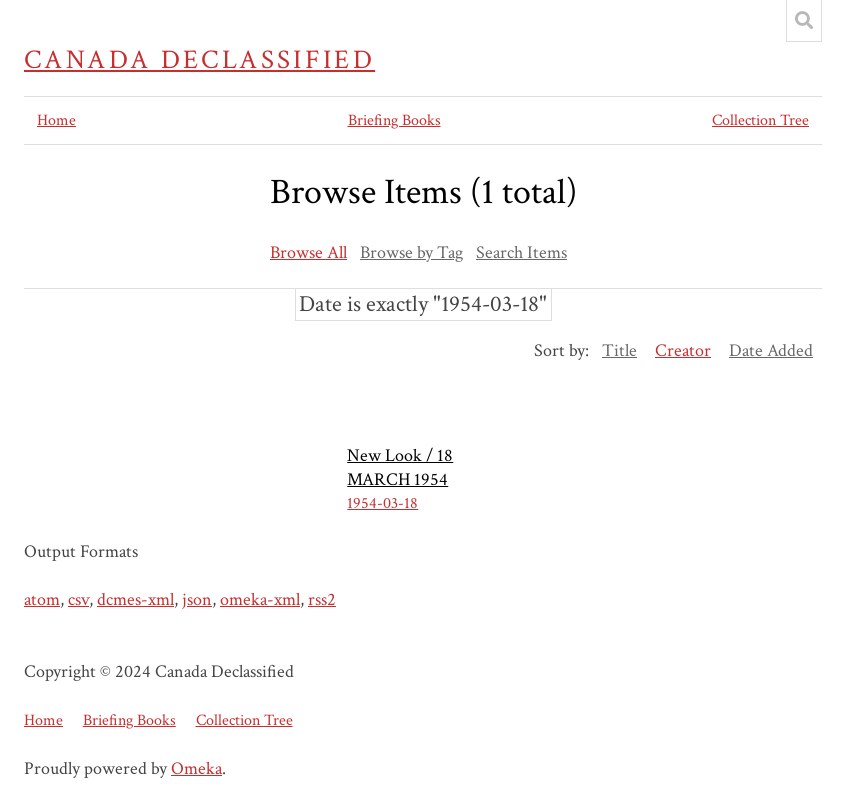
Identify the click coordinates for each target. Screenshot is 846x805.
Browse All (308, 252)
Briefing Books (394, 120)
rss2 (322, 599)
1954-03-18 (382, 503)
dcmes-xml (135, 599)
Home (56, 120)
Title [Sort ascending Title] (619, 350)
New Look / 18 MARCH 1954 (400, 467)
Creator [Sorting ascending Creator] (683, 350)
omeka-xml (260, 599)
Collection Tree (760, 120)
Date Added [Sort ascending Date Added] (771, 350)
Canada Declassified (199, 60)
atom (42, 599)
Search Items (521, 252)
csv (78, 599)
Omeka (196, 768)
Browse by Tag (411, 252)
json (197, 599)
